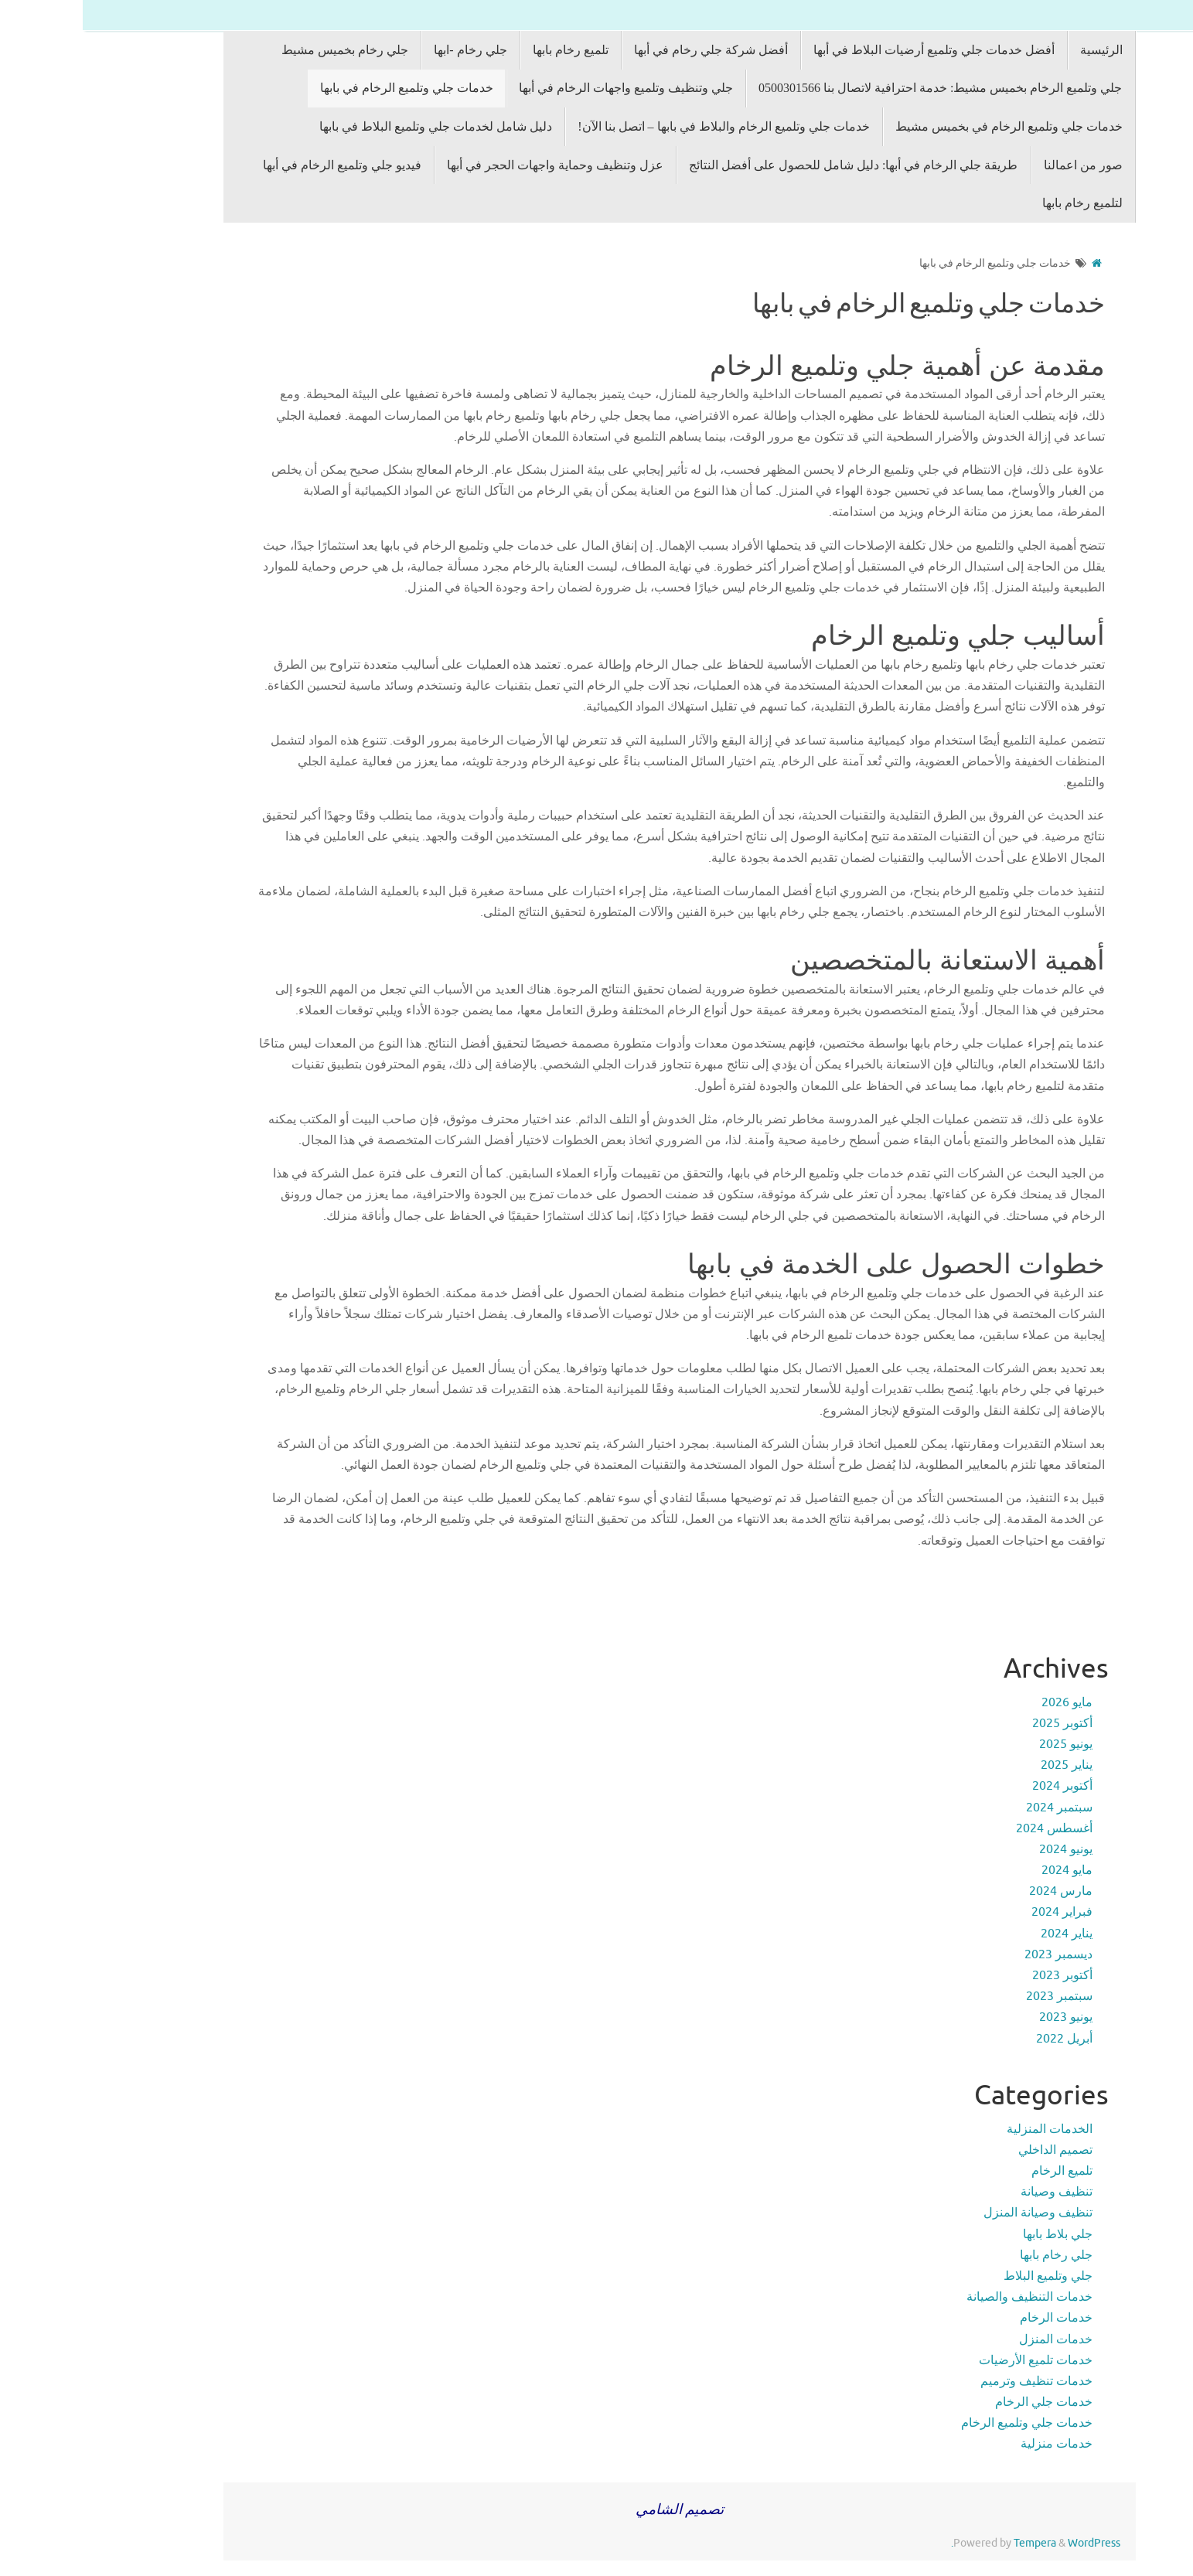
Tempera (952, 2543)
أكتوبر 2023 (979, 1975)
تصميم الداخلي (973, 2150)
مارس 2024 (978, 1891)
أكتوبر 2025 (979, 1723)
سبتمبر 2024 (976, 1807)
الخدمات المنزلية (967, 2129)
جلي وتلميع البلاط (965, 2276)
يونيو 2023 (983, 2017)
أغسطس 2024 (971, 1828)
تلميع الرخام (979, 2171)
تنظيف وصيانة (974, 2191)
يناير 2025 (984, 1765)
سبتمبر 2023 (976, 1996)
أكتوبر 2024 (979, 1786)
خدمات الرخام (973, 2318)
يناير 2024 (984, 1933)
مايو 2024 (984, 1870)
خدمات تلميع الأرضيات (953, 2360)
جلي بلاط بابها (975, 2234)
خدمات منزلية (974, 2444)
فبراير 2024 (979, 1912)
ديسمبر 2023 (976, 1954)
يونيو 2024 (983, 1849)
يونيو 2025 (983, 1744)
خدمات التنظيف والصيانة (947, 2297)
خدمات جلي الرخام (961, 2402)
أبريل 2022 (981, 2038)
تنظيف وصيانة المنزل (955, 2212)
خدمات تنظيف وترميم (954, 2381)
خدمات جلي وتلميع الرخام (944, 2423)
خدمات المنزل (973, 2339)
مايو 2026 (984, 1702)
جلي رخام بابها (973, 2255)
